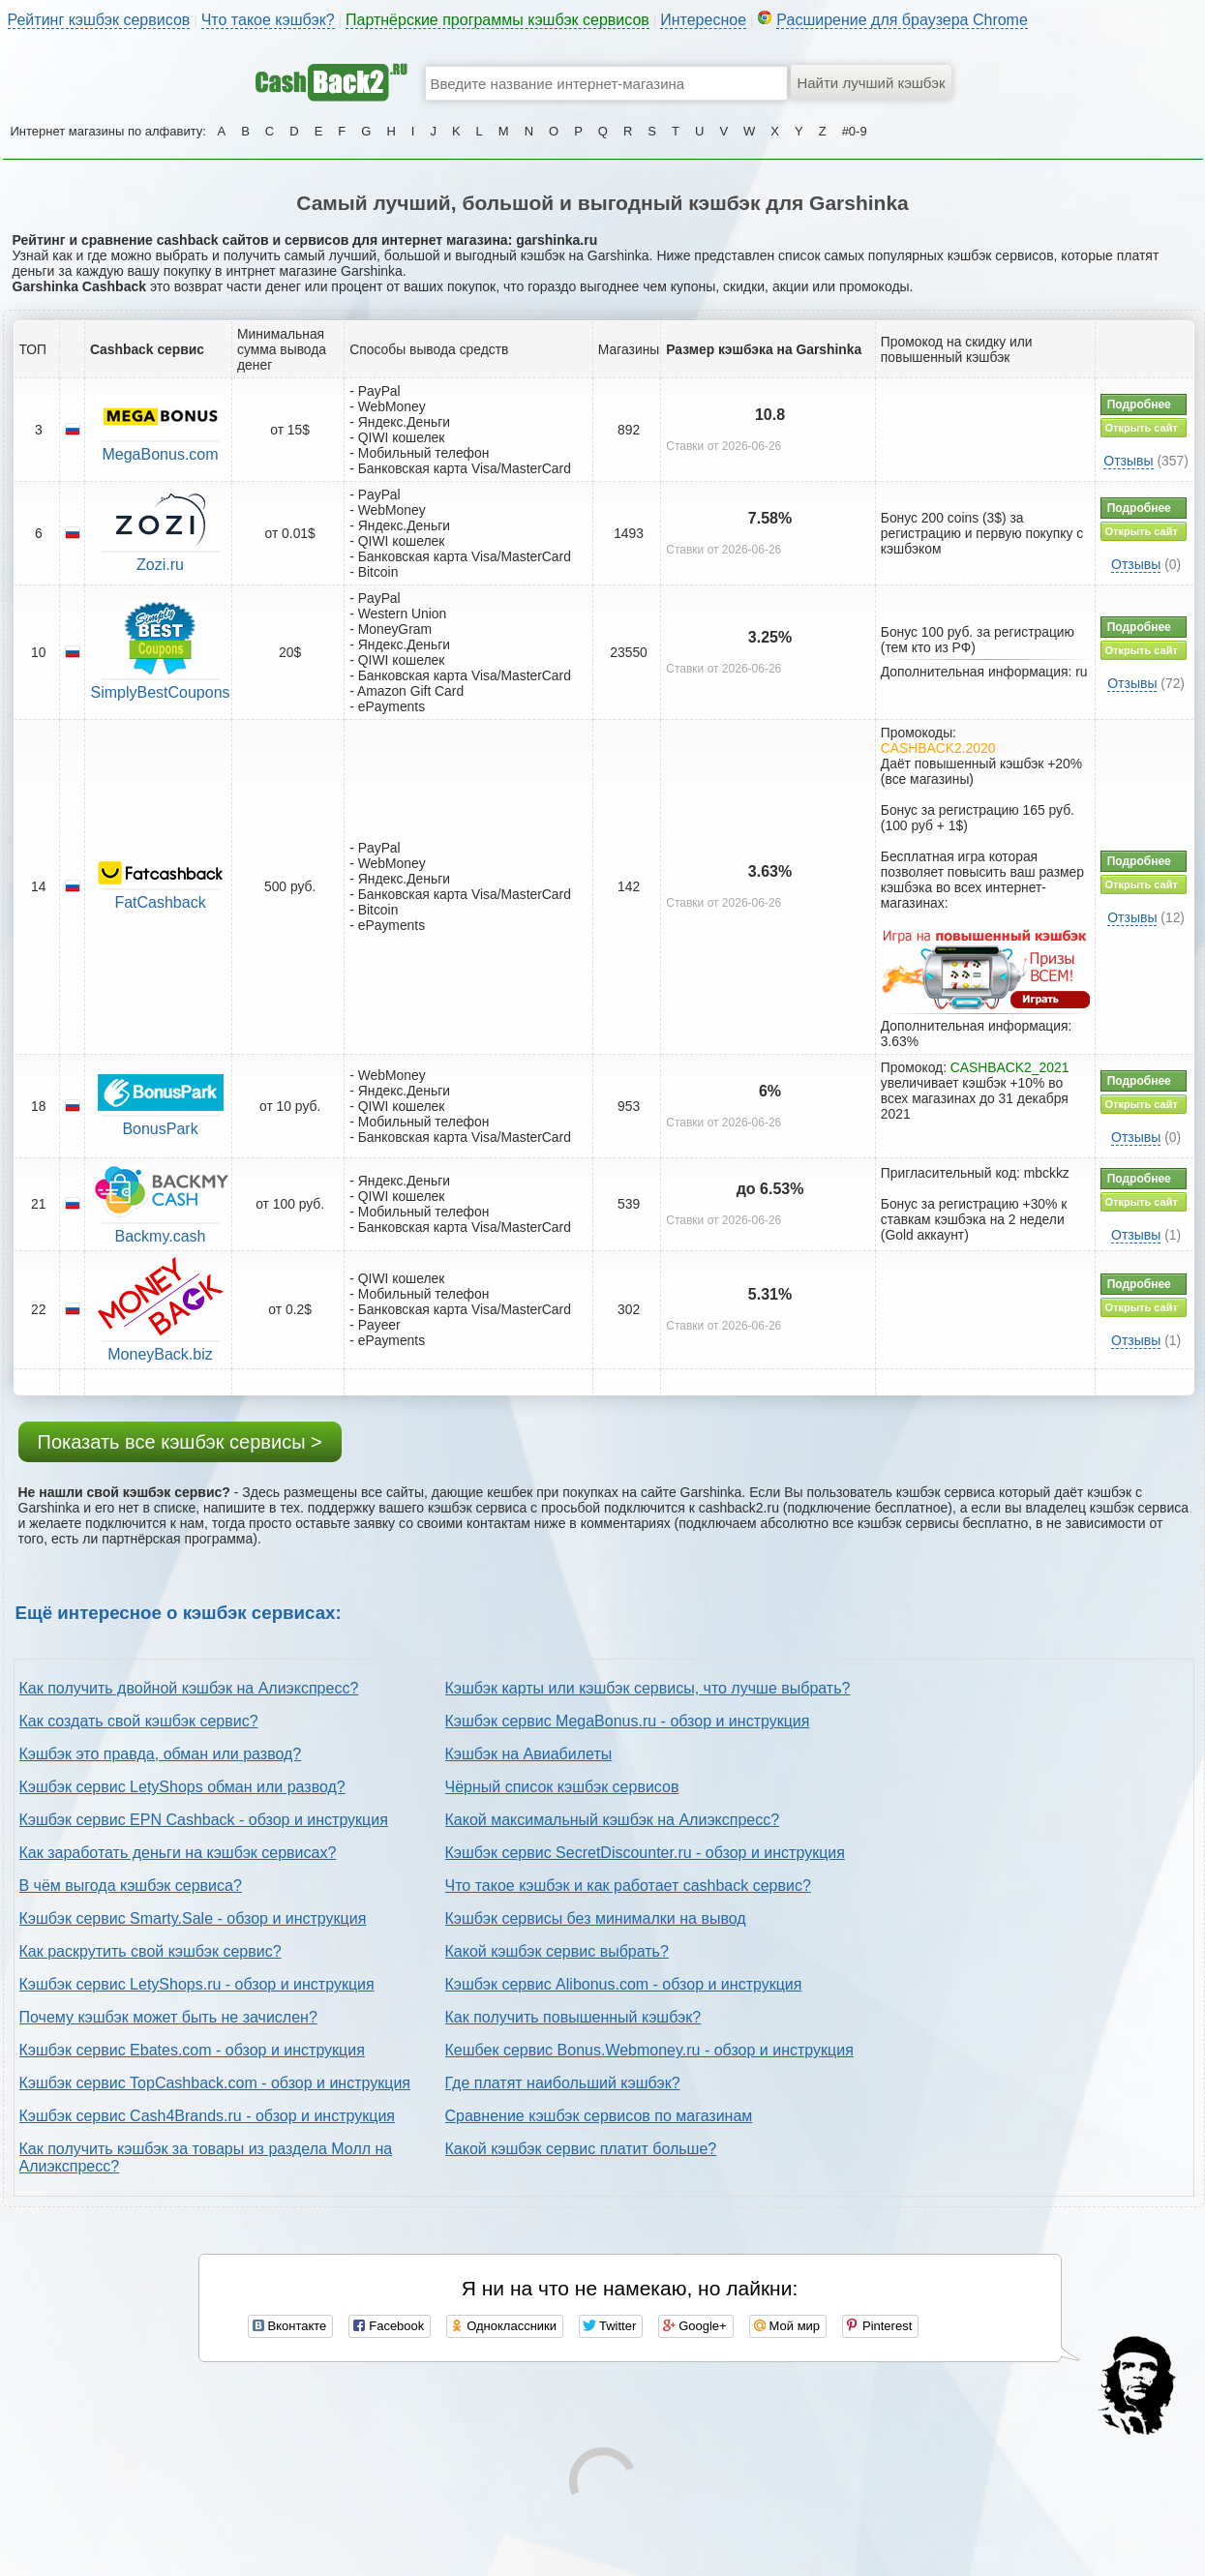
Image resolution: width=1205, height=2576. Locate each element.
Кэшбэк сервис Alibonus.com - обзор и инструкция (623, 1984)
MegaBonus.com (160, 454)
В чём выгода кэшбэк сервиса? (130, 1885)
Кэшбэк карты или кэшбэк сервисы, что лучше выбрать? (648, 1688)
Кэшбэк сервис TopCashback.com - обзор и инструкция (215, 2083)
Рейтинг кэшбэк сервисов (99, 20)
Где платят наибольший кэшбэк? (562, 2083)
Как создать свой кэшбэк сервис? (138, 1721)
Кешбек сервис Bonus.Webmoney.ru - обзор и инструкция (649, 2050)
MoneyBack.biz (160, 1354)
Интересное (703, 20)
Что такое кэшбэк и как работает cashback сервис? (628, 1885)
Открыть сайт (1141, 428)
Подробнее (1139, 404)
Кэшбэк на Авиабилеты (529, 1754)
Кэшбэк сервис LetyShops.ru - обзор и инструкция (197, 1984)
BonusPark (159, 1129)
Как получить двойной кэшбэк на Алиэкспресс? (189, 1688)
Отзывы (1128, 460)
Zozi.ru (160, 564)
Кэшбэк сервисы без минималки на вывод (595, 1918)
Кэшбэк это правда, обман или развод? (160, 1754)
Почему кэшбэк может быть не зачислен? (168, 2017)
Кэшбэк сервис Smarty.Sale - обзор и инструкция (193, 1918)
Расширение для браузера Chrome (902, 20)
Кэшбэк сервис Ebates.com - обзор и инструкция (192, 2050)
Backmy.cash (160, 1236)
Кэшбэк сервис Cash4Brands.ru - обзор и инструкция (207, 2116)
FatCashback (159, 902)
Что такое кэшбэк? (268, 20)
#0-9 (854, 131)
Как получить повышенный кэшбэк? (573, 2017)
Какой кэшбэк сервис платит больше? (581, 2149)
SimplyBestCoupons (159, 692)
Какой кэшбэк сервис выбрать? (557, 1951)
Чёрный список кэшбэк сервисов (562, 1787)
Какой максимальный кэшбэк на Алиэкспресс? (612, 1820)
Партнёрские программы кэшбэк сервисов (497, 20)
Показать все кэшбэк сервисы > (180, 1442)
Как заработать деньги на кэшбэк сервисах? (178, 1852)
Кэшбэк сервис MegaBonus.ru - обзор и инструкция (627, 1721)
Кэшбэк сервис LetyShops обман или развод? (182, 1787)
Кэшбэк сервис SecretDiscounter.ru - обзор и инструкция (645, 1852)
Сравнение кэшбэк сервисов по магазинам (599, 2116)
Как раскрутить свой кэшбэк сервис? (150, 1951)
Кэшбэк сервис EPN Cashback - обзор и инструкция (203, 1820)
